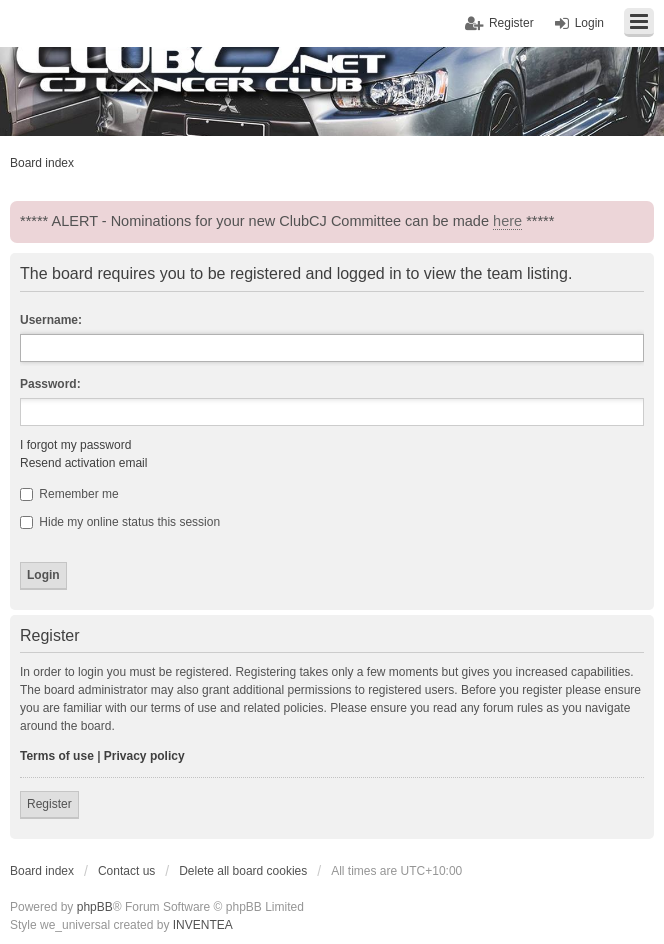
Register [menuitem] (511, 23)
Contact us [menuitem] (126, 871)
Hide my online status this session (120, 522)
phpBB (95, 907)
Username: (51, 320)
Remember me (69, 494)
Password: (50, 384)
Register (49, 804)
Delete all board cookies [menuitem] (243, 871)
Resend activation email (83, 463)
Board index (42, 871)
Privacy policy (144, 756)
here (507, 221)
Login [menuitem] (589, 23)
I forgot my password (75, 445)
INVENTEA (203, 925)
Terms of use (57, 756)
